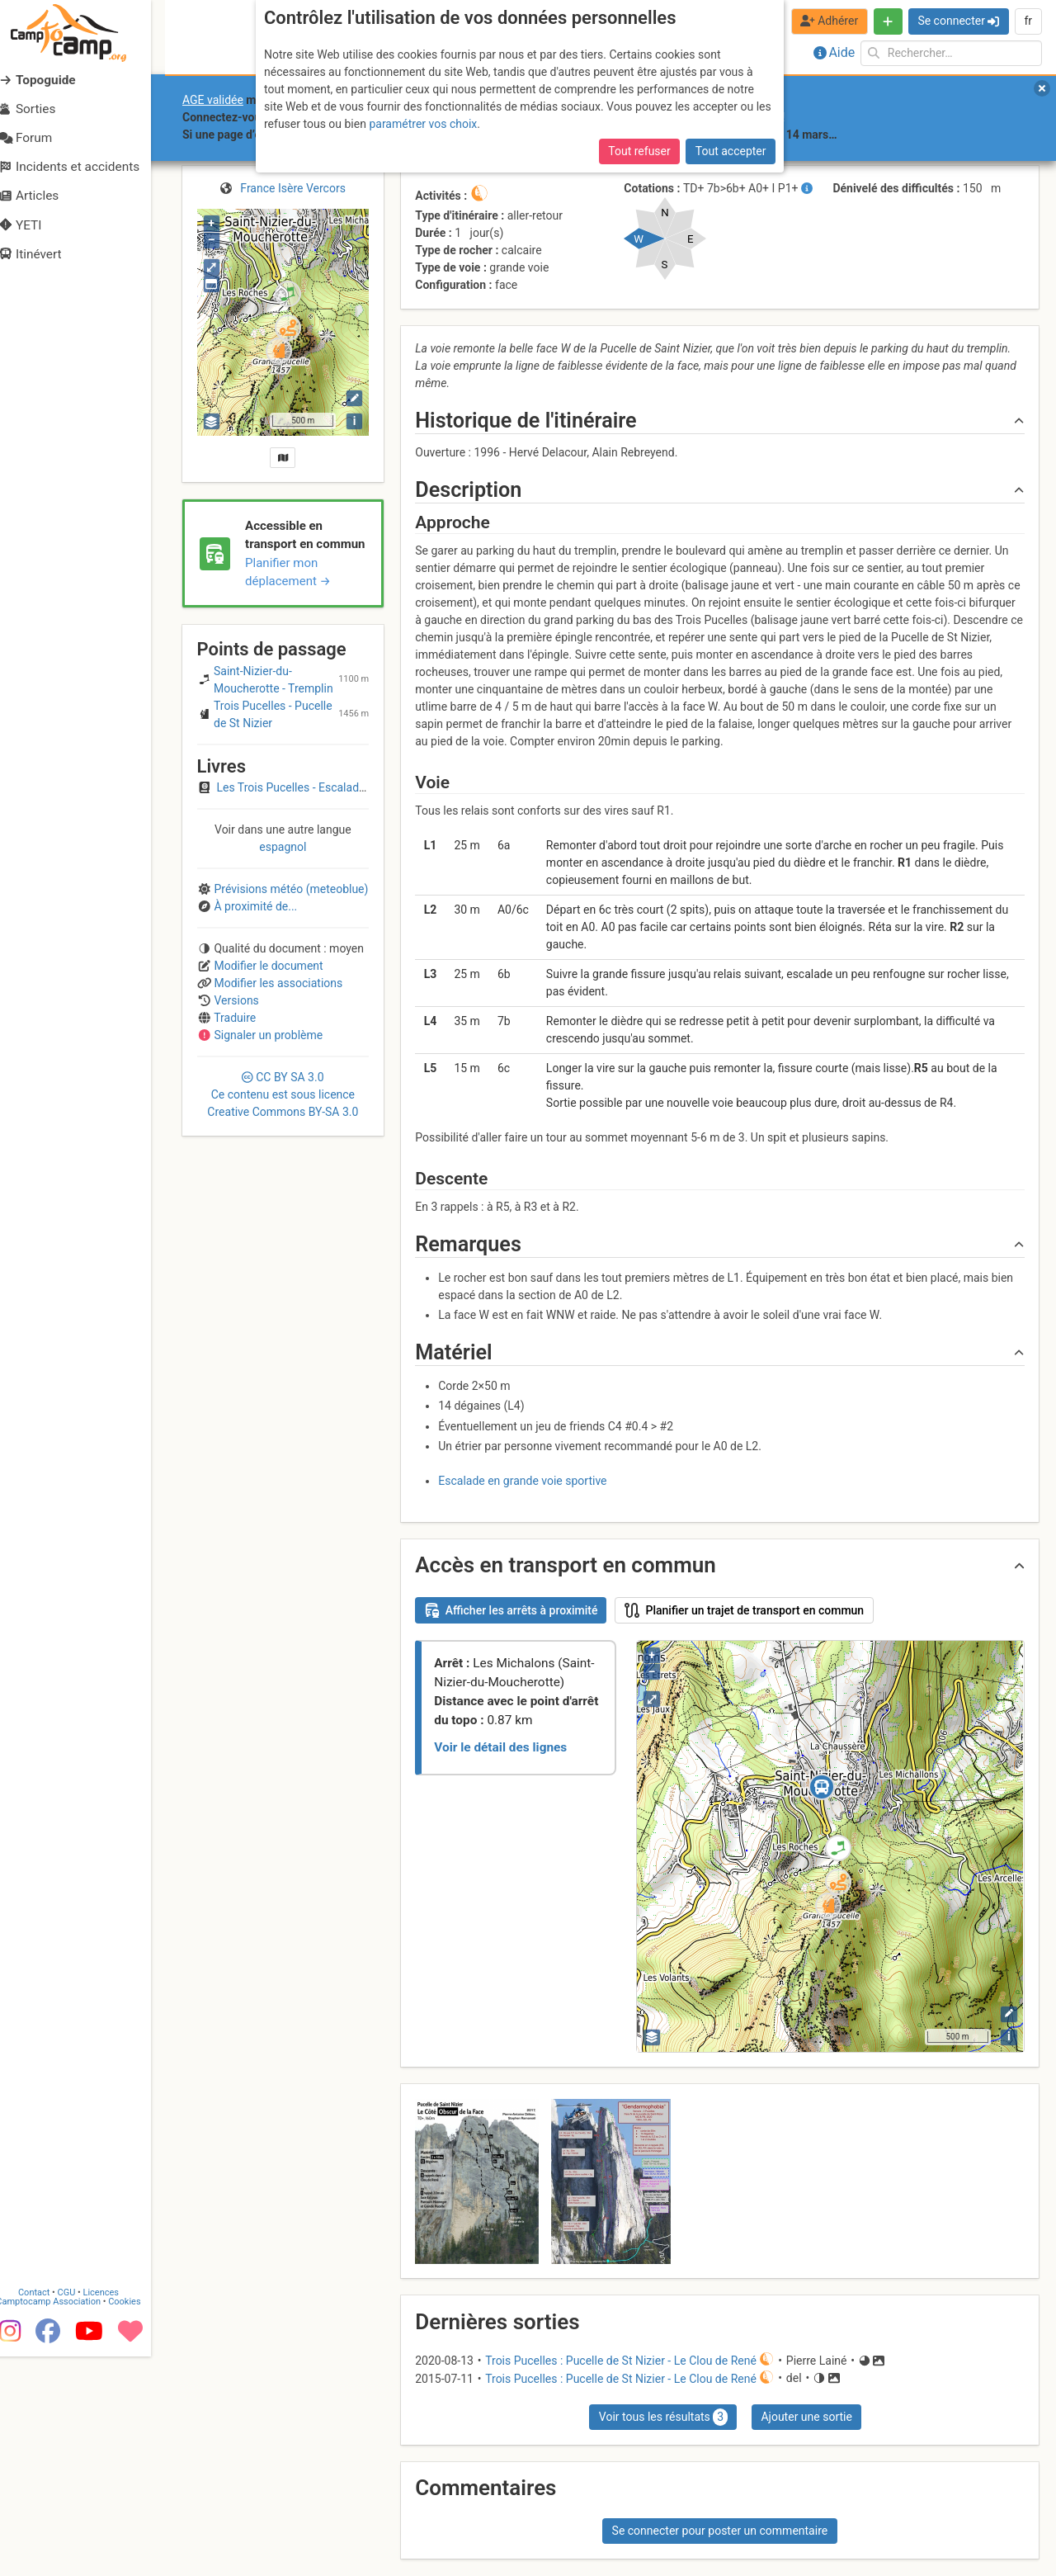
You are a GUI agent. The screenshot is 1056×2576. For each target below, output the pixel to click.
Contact (48, 2512)
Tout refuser (639, 151)
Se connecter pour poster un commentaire (720, 2530)
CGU (81, 2512)
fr (1028, 20)
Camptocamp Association (62, 2521)
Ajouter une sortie (806, 2416)
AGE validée (212, 99)
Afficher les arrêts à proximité (511, 1610)
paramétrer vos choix (423, 123)
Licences (115, 2512)
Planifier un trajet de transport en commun (745, 1610)
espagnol (282, 846)
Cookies (138, 2521)
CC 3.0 (282, 1094)
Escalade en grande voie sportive (522, 1480)
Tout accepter (730, 151)
